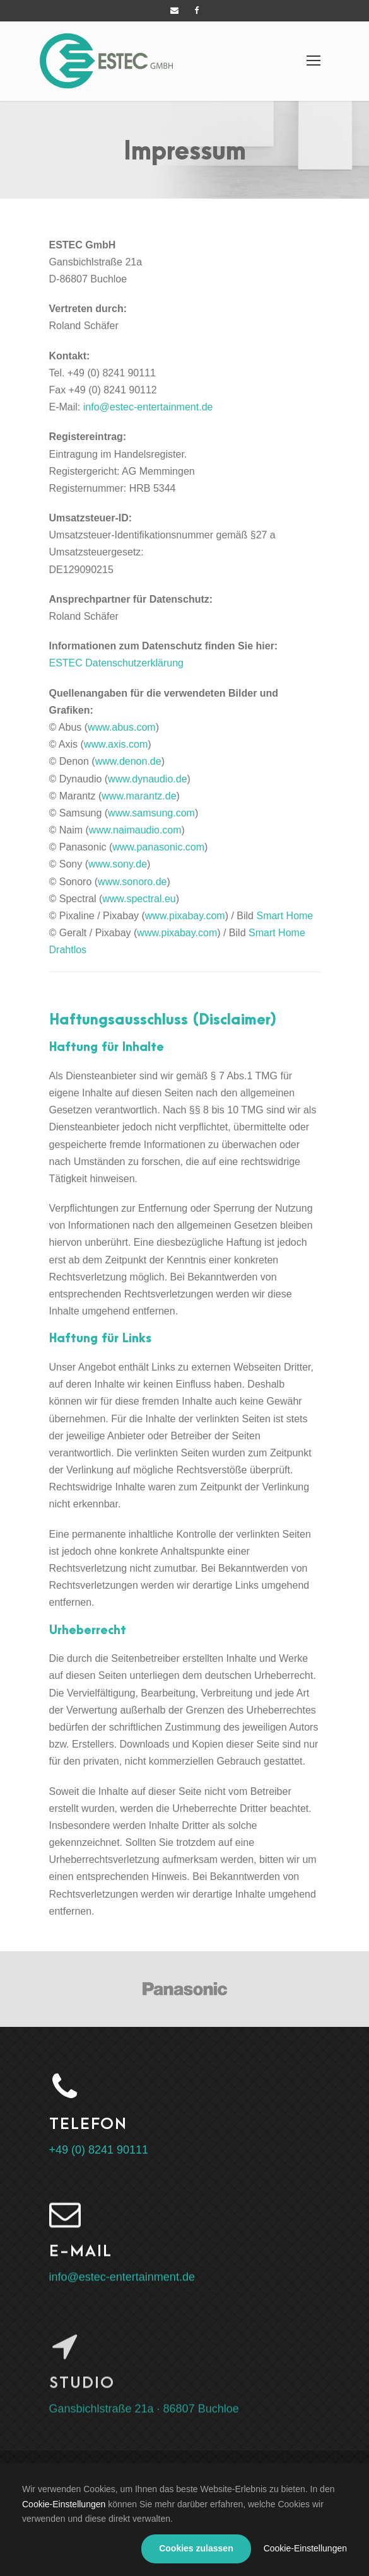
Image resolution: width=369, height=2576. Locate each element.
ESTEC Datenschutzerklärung (116, 663)
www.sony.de (117, 864)
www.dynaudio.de (147, 779)
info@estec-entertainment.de (148, 407)
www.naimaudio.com (135, 830)
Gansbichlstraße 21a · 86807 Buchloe (144, 2419)
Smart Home (284, 915)
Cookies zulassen (196, 2548)
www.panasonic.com (158, 847)
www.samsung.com (151, 813)
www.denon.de (128, 761)
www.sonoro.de (132, 881)
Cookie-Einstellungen (63, 2504)
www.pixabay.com (185, 915)
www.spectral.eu (139, 898)
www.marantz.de (139, 796)
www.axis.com (116, 744)
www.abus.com (122, 727)
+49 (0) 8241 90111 (99, 2150)
